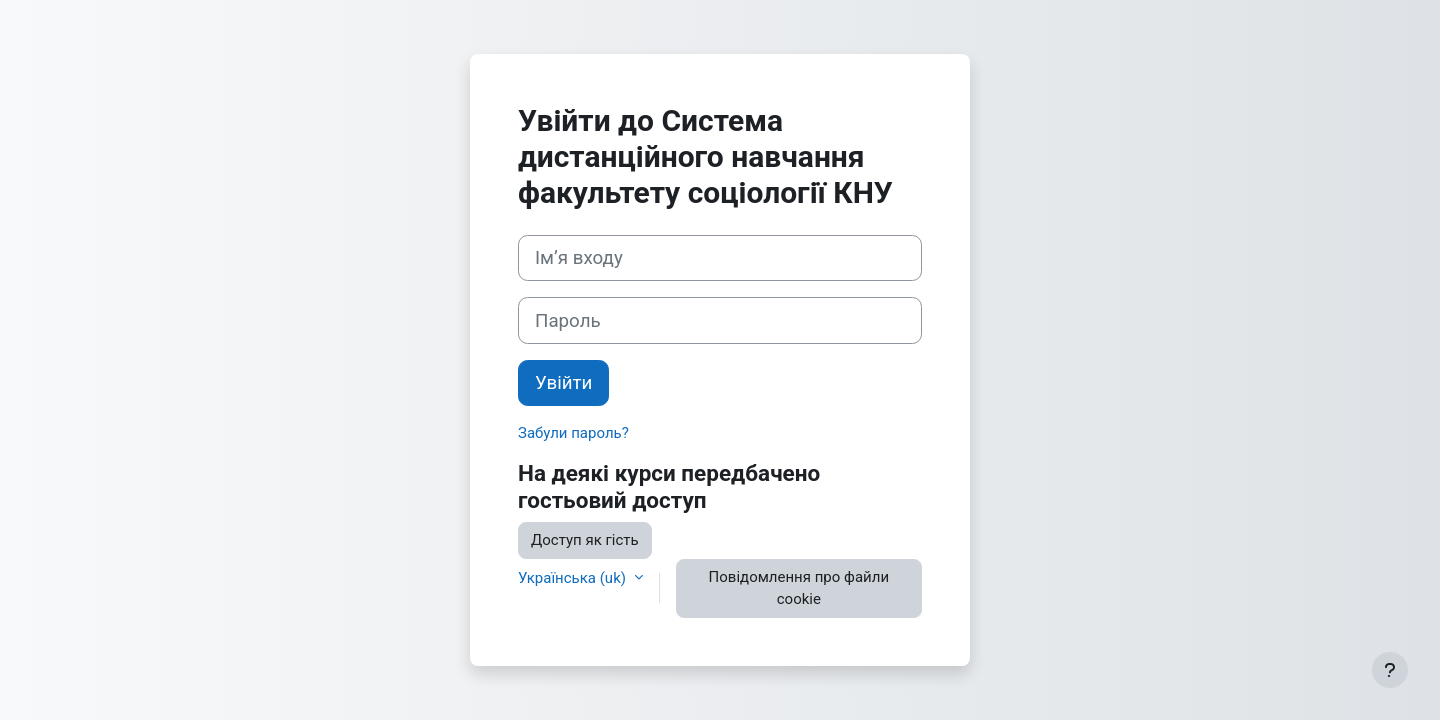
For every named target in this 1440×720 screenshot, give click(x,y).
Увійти (563, 383)
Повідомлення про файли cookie (799, 588)
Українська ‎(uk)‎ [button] (574, 578)
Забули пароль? (573, 433)
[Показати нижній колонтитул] (1390, 670)
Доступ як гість (585, 540)
